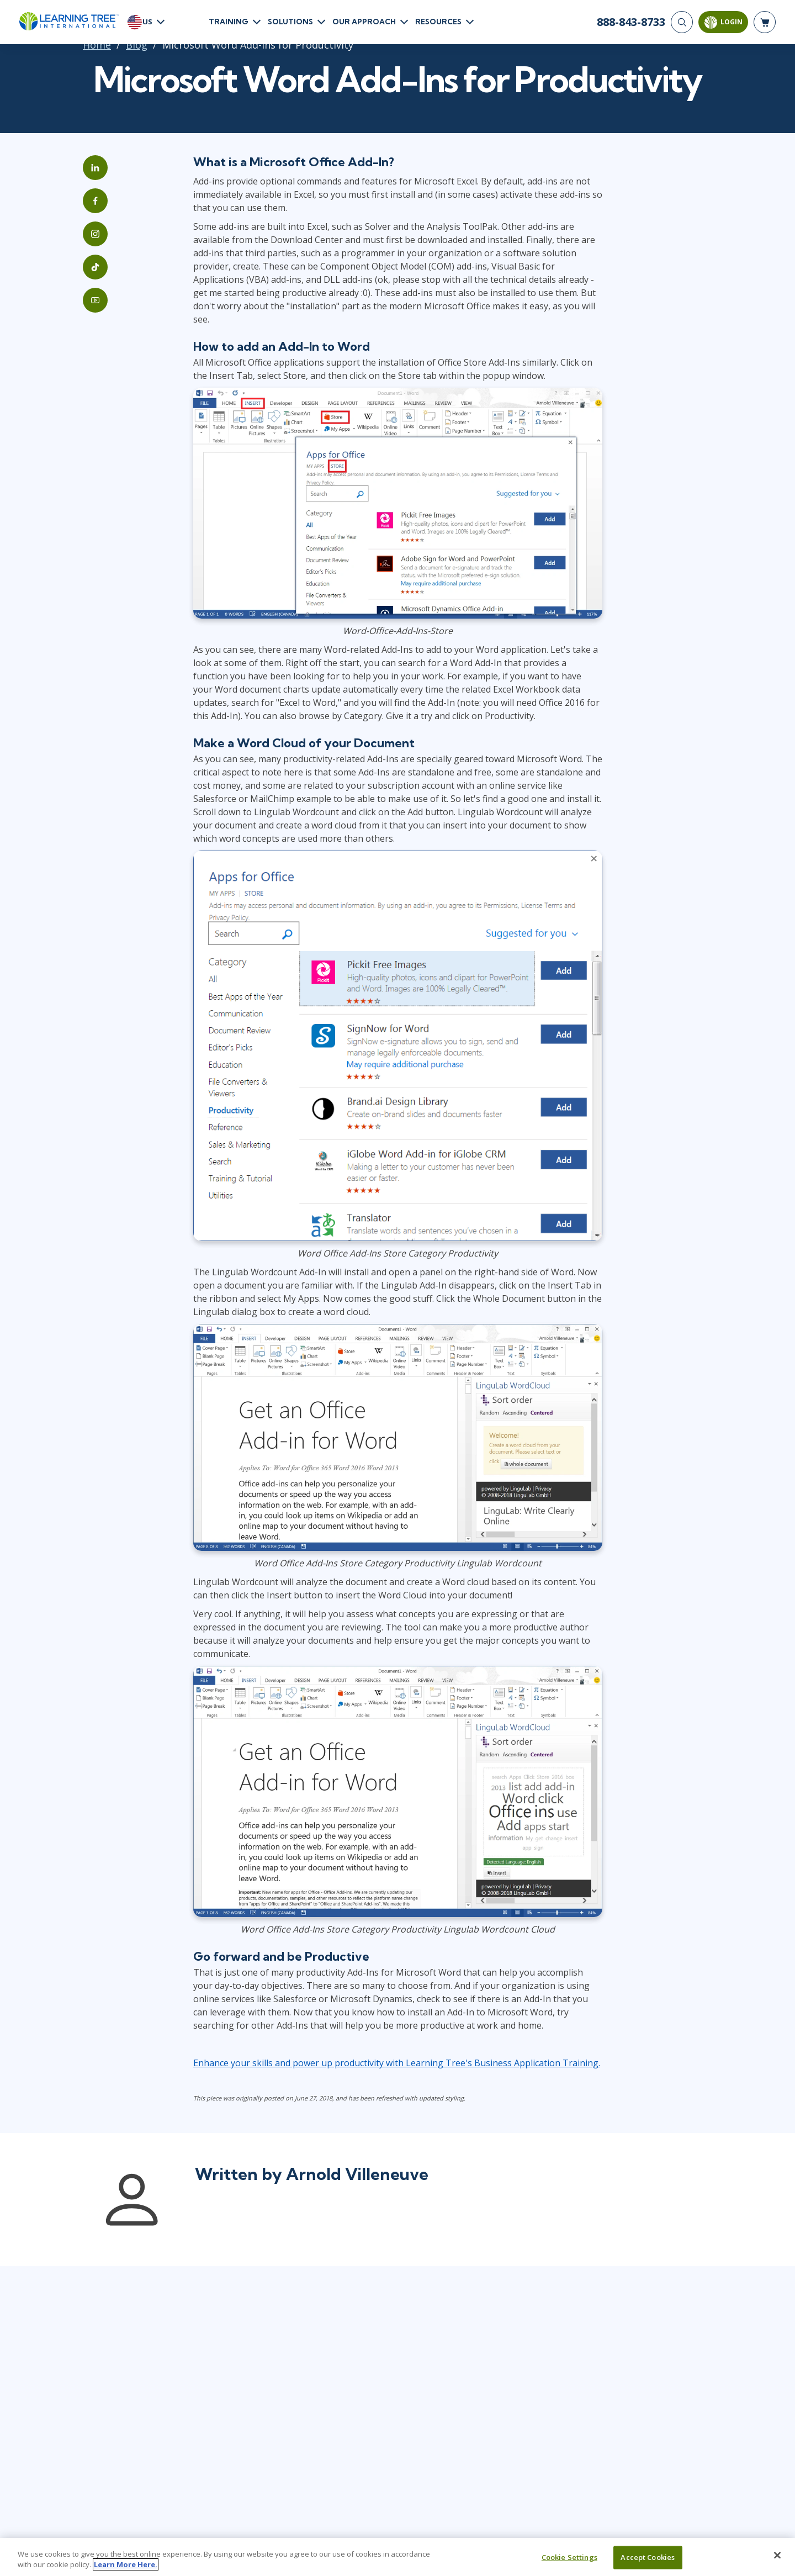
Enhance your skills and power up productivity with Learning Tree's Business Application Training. (396, 2063)
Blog (136, 44)
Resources (438, 21)
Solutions (290, 21)
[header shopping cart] (765, 22)
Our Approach (364, 21)
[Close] (777, 2555)
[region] (397, 2557)
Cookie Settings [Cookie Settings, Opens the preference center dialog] (569, 2557)
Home (97, 44)
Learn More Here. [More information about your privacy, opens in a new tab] (125, 2564)
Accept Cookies (648, 2557)
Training (228, 21)
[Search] (682, 22)
